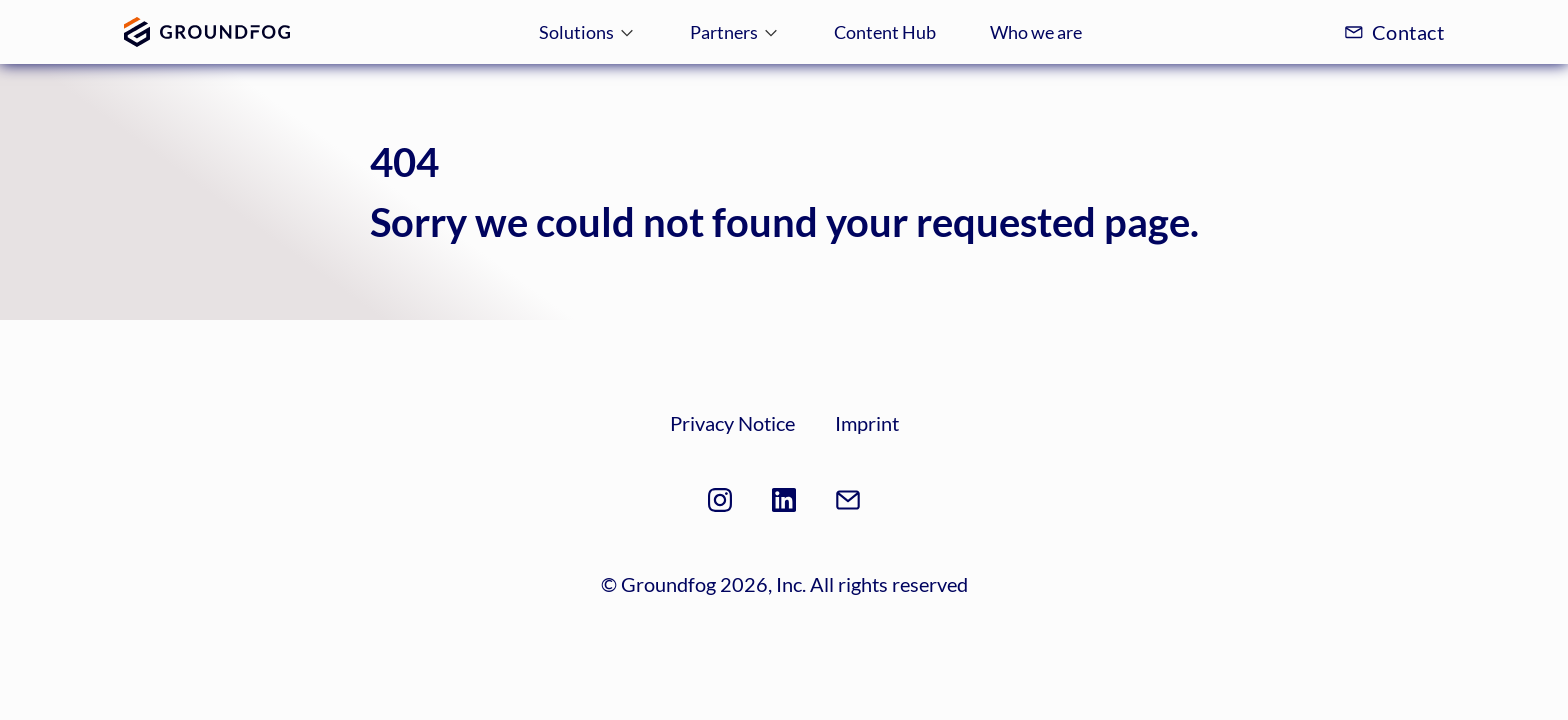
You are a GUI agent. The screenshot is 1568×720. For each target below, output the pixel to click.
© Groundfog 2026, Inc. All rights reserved (784, 584)
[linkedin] (784, 503)
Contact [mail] (1393, 32)
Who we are (1036, 32)
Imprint (867, 423)
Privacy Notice (732, 423)
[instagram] (720, 503)
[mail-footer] (848, 503)
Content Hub (885, 32)
